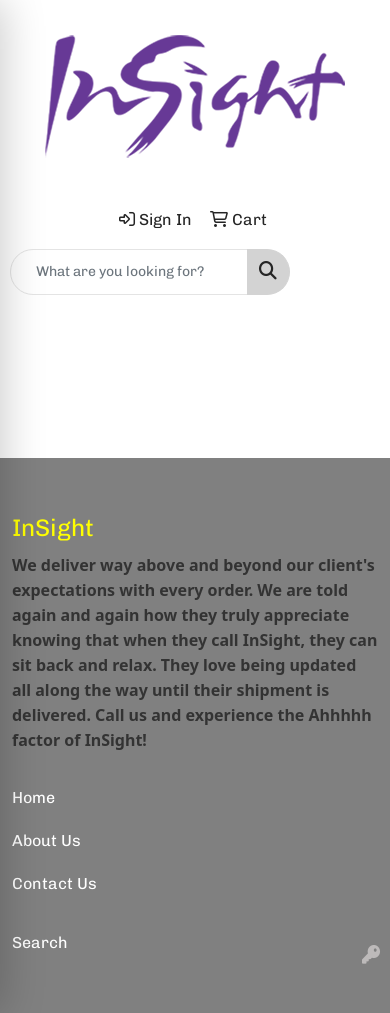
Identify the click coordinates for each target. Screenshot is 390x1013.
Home (33, 797)
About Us (46, 840)
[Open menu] (350, 272)
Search (40, 942)
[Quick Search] (129, 272)
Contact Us (54, 883)
